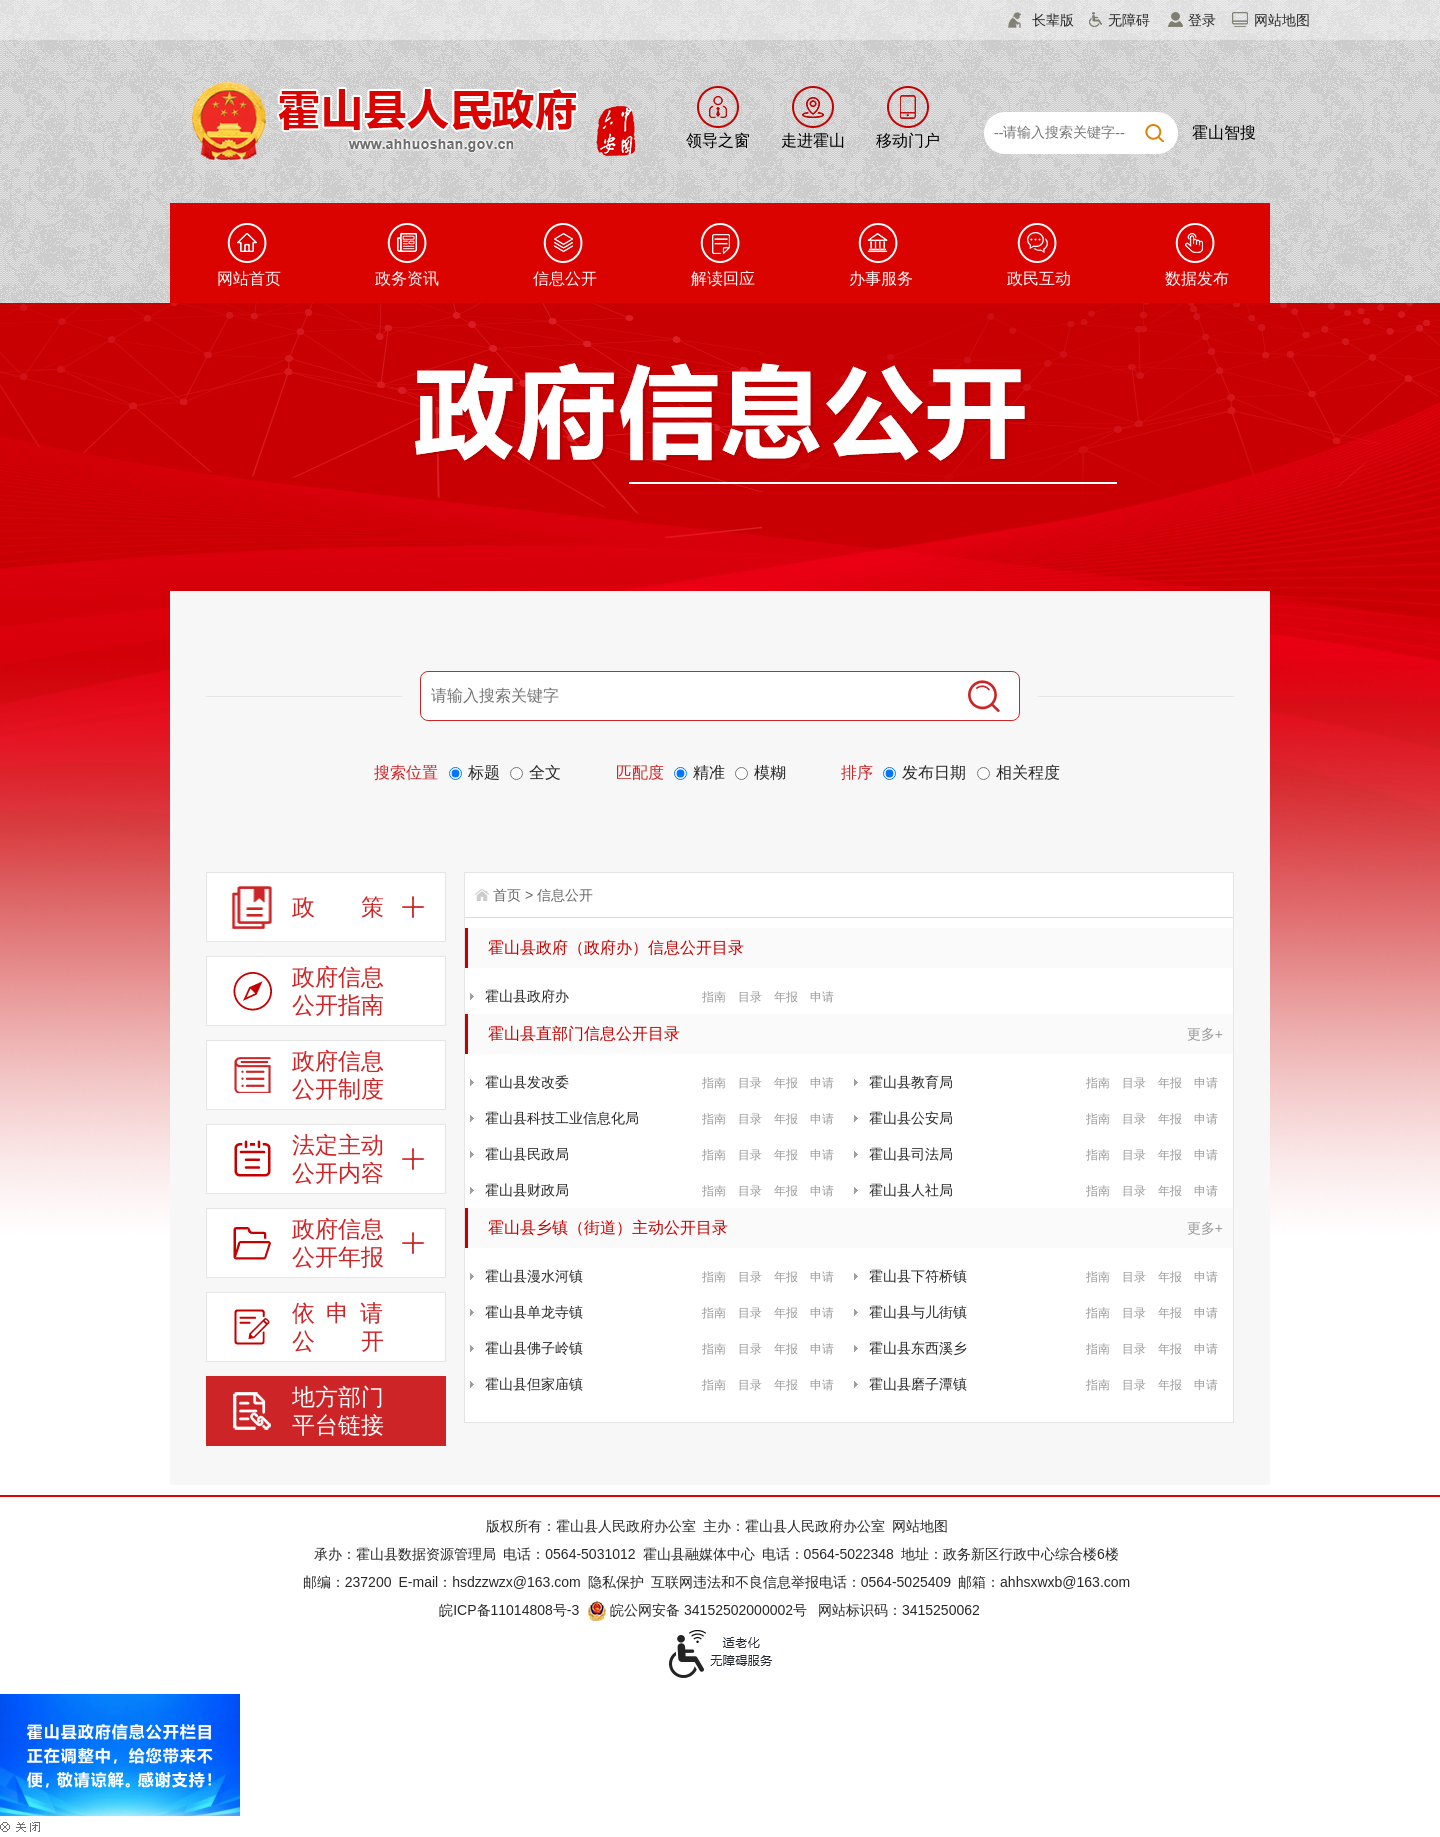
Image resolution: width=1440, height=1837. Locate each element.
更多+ (1205, 1034)
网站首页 (249, 278)
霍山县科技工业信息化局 (562, 1118)
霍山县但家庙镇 (534, 1384)
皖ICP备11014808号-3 (509, 1610)
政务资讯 (407, 278)
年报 (786, 997)
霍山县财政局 (527, 1190)
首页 (507, 895)
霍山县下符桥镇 (918, 1276)
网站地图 (1282, 20)
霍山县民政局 (527, 1154)
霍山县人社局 (911, 1190)
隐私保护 (616, 1582)
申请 (822, 997)
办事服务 (881, 278)
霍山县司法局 (911, 1154)
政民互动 (1039, 278)
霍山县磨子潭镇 (918, 1384)
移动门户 (908, 140)
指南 (714, 997)
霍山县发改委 (527, 1082)
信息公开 (565, 278)
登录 (1202, 20)
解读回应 (723, 278)
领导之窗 (718, 140)
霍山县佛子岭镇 (534, 1348)
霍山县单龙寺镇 (534, 1312)
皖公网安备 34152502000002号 (698, 1610)
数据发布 (1197, 278)
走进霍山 (813, 140)
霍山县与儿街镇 (918, 1312)
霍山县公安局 (911, 1118)
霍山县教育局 (911, 1082)
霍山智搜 (1224, 132)
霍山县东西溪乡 (918, 1348)
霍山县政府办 (527, 996)
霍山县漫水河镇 (534, 1276)
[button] (1041, 20)
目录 (750, 997)
